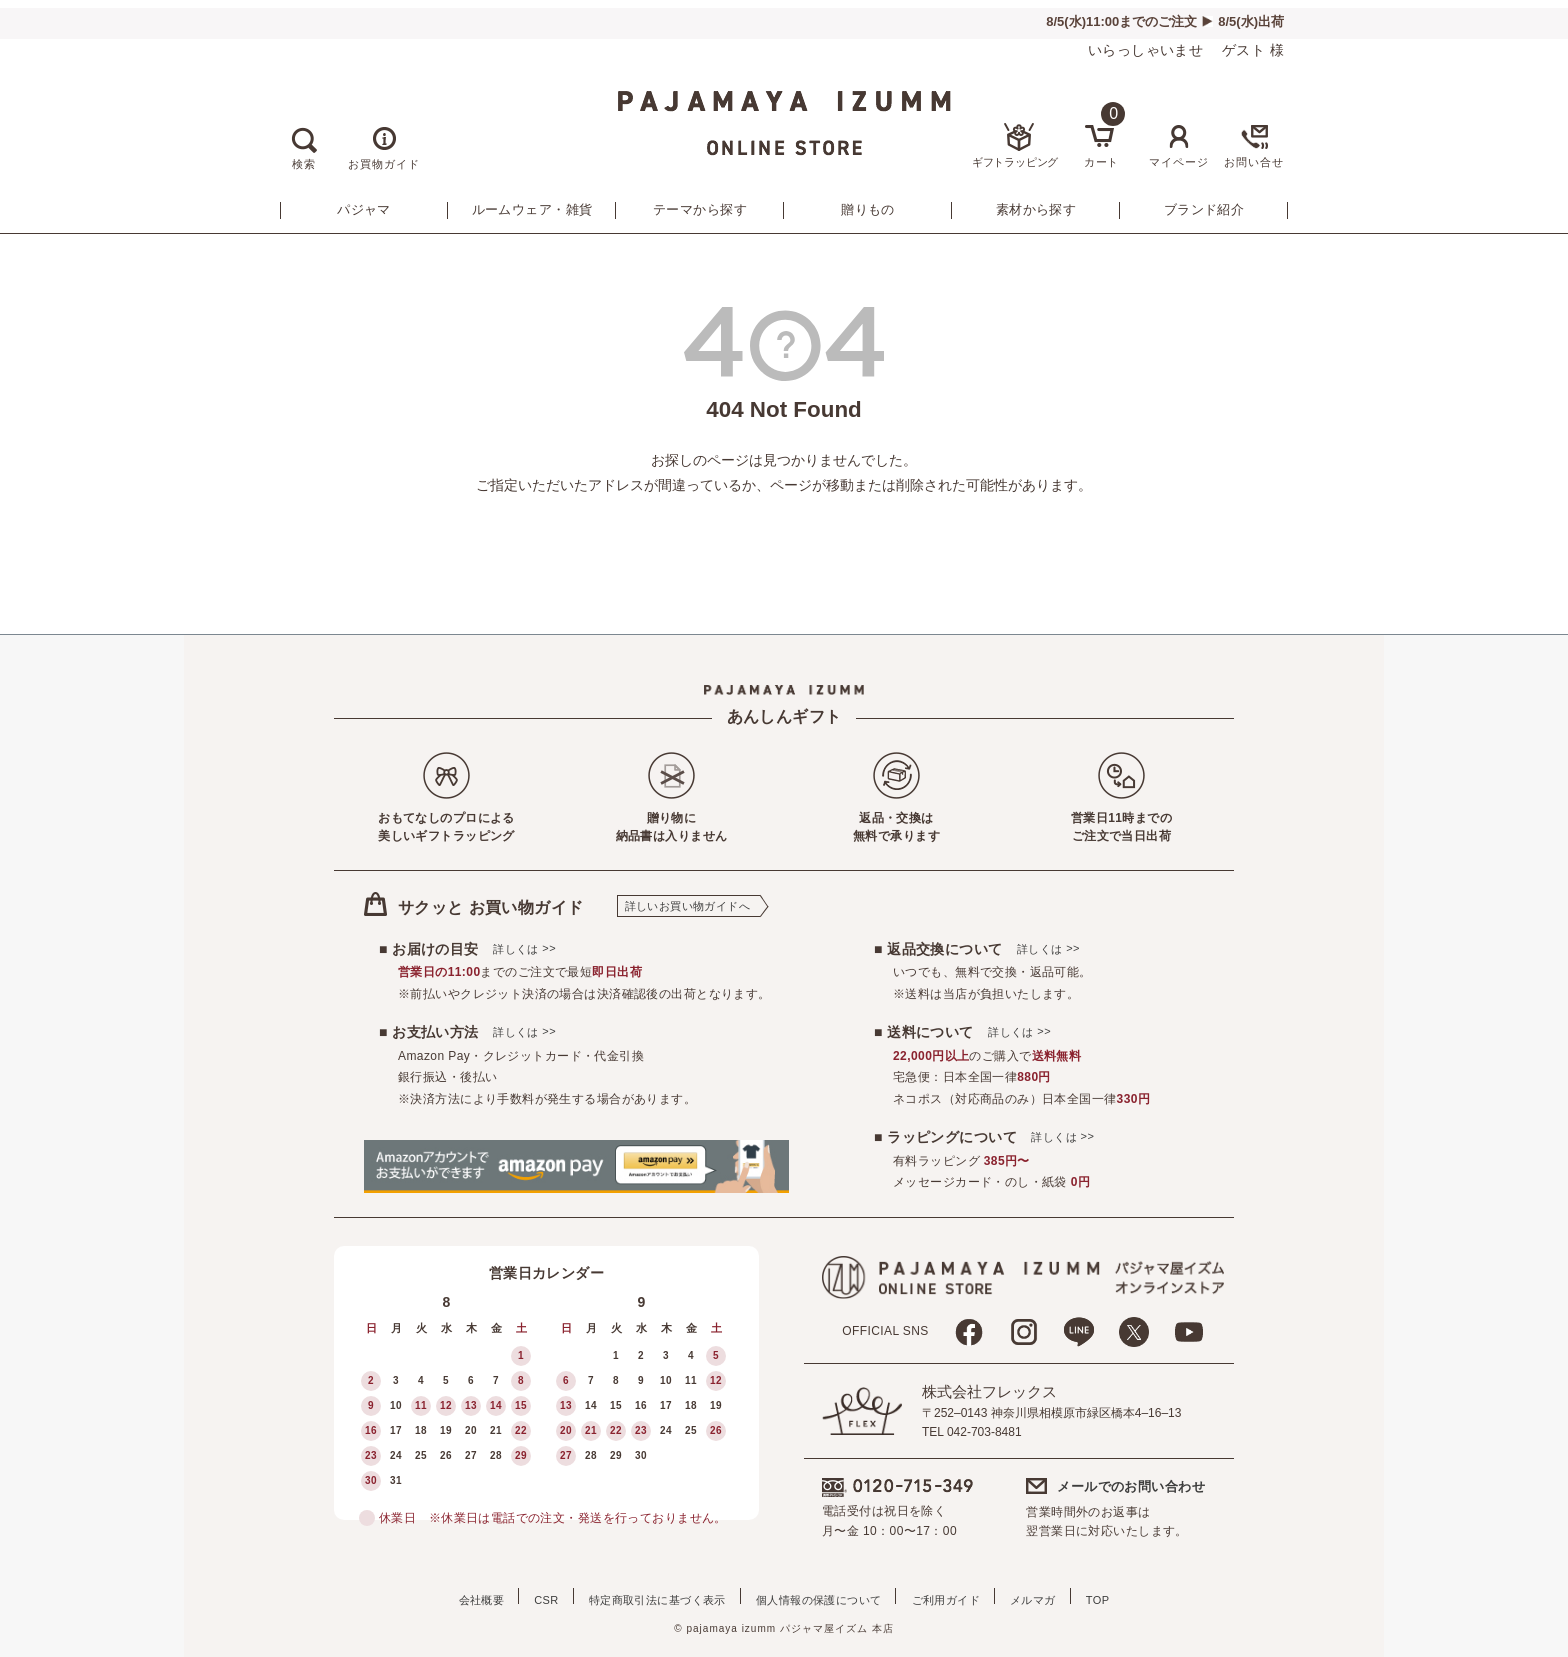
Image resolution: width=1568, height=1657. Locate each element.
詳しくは (524, 948)
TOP (1140, 1596)
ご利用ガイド (959, 1596)
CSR (518, 1596)
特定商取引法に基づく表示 (643, 1596)
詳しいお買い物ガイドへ (688, 906)
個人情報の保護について (819, 1596)
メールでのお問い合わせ (1131, 1486)
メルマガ (1061, 1596)
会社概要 (440, 1596)
